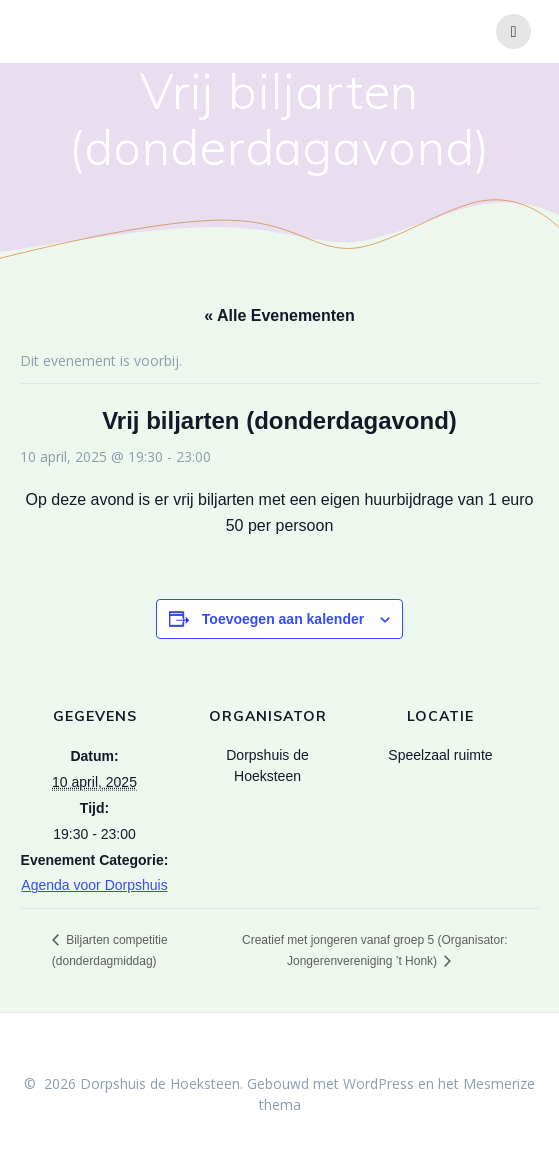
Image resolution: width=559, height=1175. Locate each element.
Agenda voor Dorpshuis (94, 885)
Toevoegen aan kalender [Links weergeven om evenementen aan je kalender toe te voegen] (283, 619)
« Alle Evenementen (279, 315)
